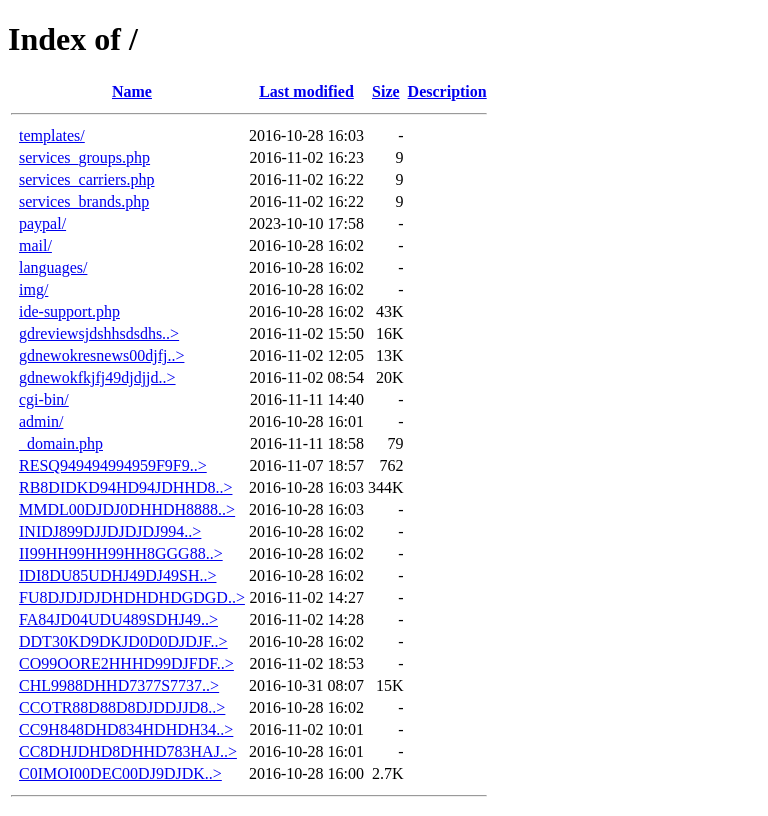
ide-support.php (69, 311)
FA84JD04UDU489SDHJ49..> (118, 619)
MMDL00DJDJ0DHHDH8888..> (127, 509)
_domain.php (61, 443)
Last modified (306, 91)
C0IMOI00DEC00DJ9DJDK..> (120, 773)
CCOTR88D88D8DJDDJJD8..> (122, 707)
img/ (33, 289)
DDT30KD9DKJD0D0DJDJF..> (123, 641)
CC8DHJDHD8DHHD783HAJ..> (128, 751)
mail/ (35, 245)
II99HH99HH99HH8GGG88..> (121, 553)
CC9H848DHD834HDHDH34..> (126, 729)
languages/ (53, 267)
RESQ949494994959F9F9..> (113, 465)
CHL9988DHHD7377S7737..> (119, 685)
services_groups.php (84, 157)
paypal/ (42, 223)
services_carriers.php (87, 179)
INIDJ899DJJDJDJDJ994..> (110, 531)
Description (447, 91)
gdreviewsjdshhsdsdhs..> (99, 333)
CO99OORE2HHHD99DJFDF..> (126, 663)
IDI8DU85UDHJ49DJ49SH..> (117, 575)
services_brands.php (84, 201)
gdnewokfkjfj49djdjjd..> (97, 377)
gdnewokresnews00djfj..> (101, 355)
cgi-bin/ (44, 399)
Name (132, 91)
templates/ (52, 135)
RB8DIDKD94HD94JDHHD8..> (125, 487)
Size (386, 91)
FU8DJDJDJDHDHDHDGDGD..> (132, 597)
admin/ (41, 421)
